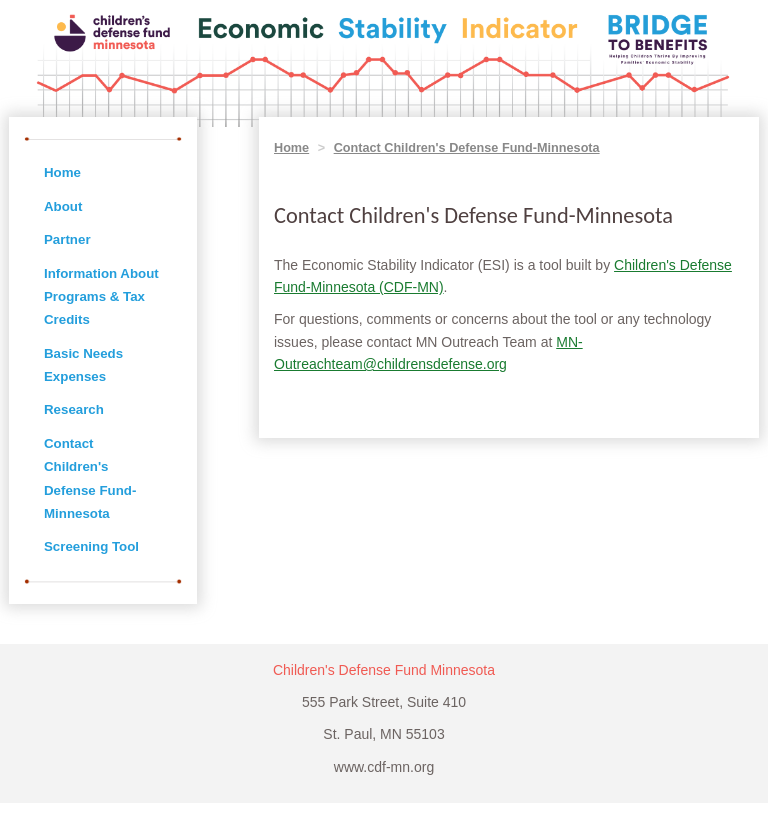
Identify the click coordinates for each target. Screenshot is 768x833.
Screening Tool (91, 546)
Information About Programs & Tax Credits (101, 297)
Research (74, 409)
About (63, 206)
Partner (67, 239)
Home (62, 172)
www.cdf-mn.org (384, 767)
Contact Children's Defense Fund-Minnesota (467, 148)
